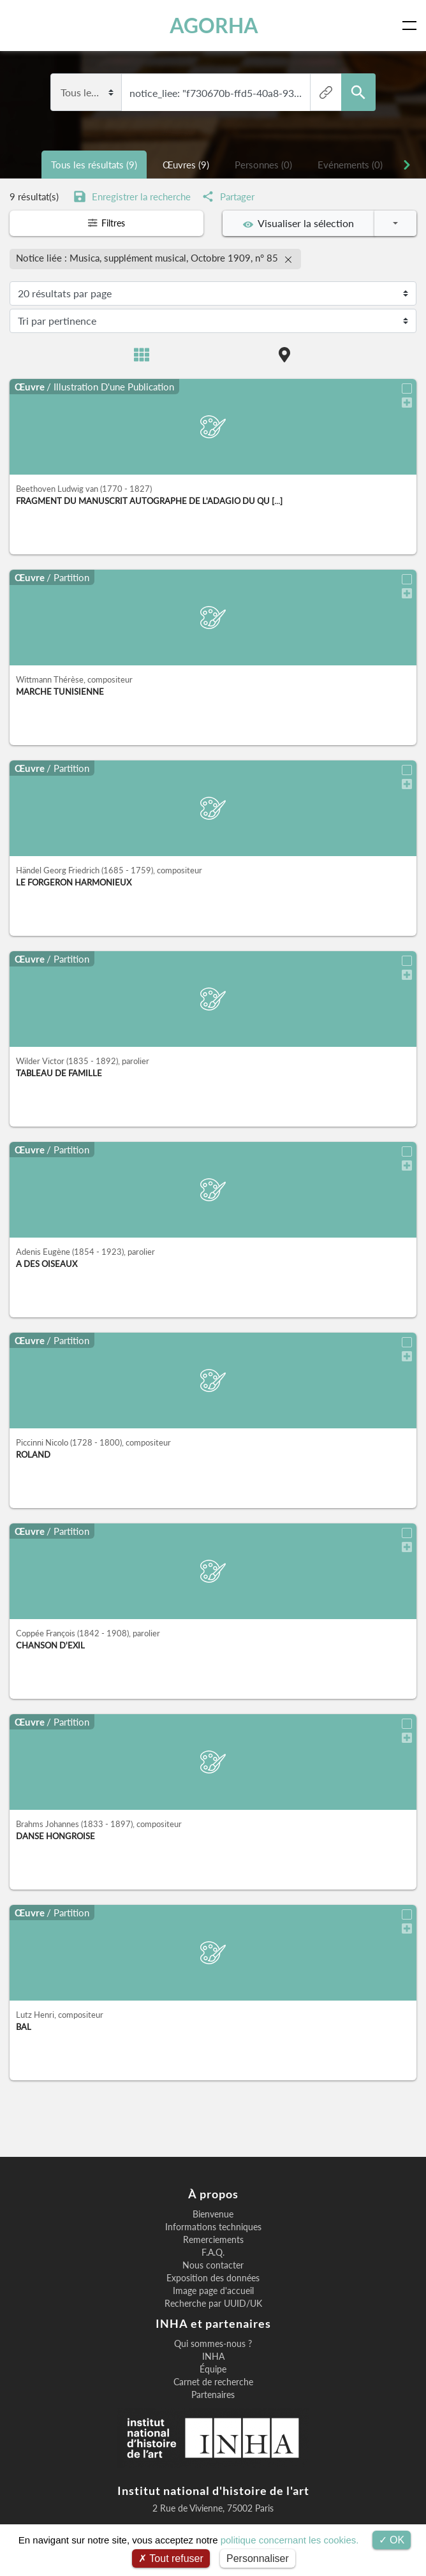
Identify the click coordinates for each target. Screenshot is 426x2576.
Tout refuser (170, 2558)
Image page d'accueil (213, 2288)
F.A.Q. (213, 2250)
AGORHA (214, 25)
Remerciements (213, 2237)
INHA (213, 2354)
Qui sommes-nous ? (213, 2341)
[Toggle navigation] (412, 25)
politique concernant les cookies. (290, 2540)
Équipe (213, 2367)
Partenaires (213, 2392)
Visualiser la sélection (298, 223)
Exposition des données (213, 2275)
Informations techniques (213, 2224)
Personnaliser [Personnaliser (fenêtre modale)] (257, 2558)
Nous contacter (213, 2263)
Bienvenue (213, 2212)
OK (392, 2540)
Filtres (106, 223)
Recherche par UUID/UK (213, 2301)
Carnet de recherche (213, 2379)
